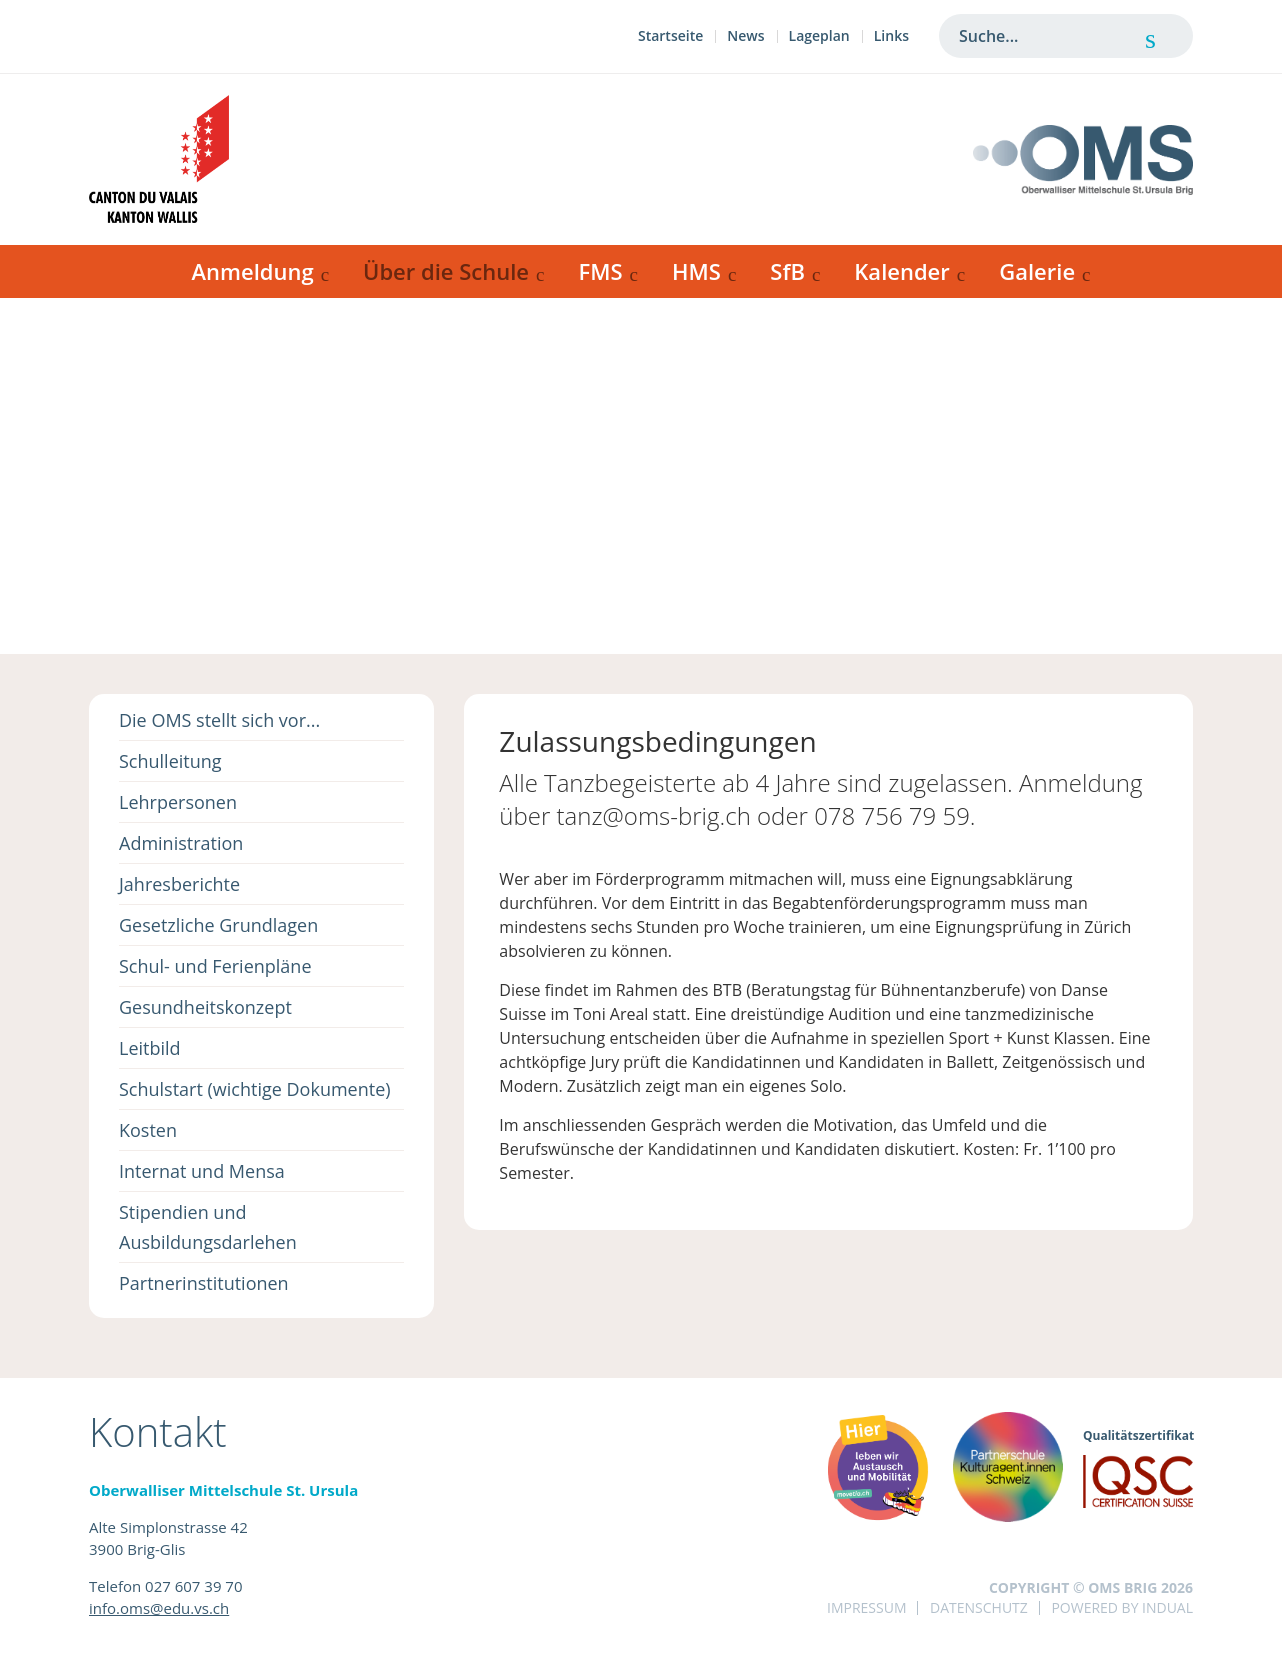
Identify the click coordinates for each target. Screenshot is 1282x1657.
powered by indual (1122, 1607)
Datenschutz (979, 1607)
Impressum (867, 1607)
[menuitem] (670, 38)
